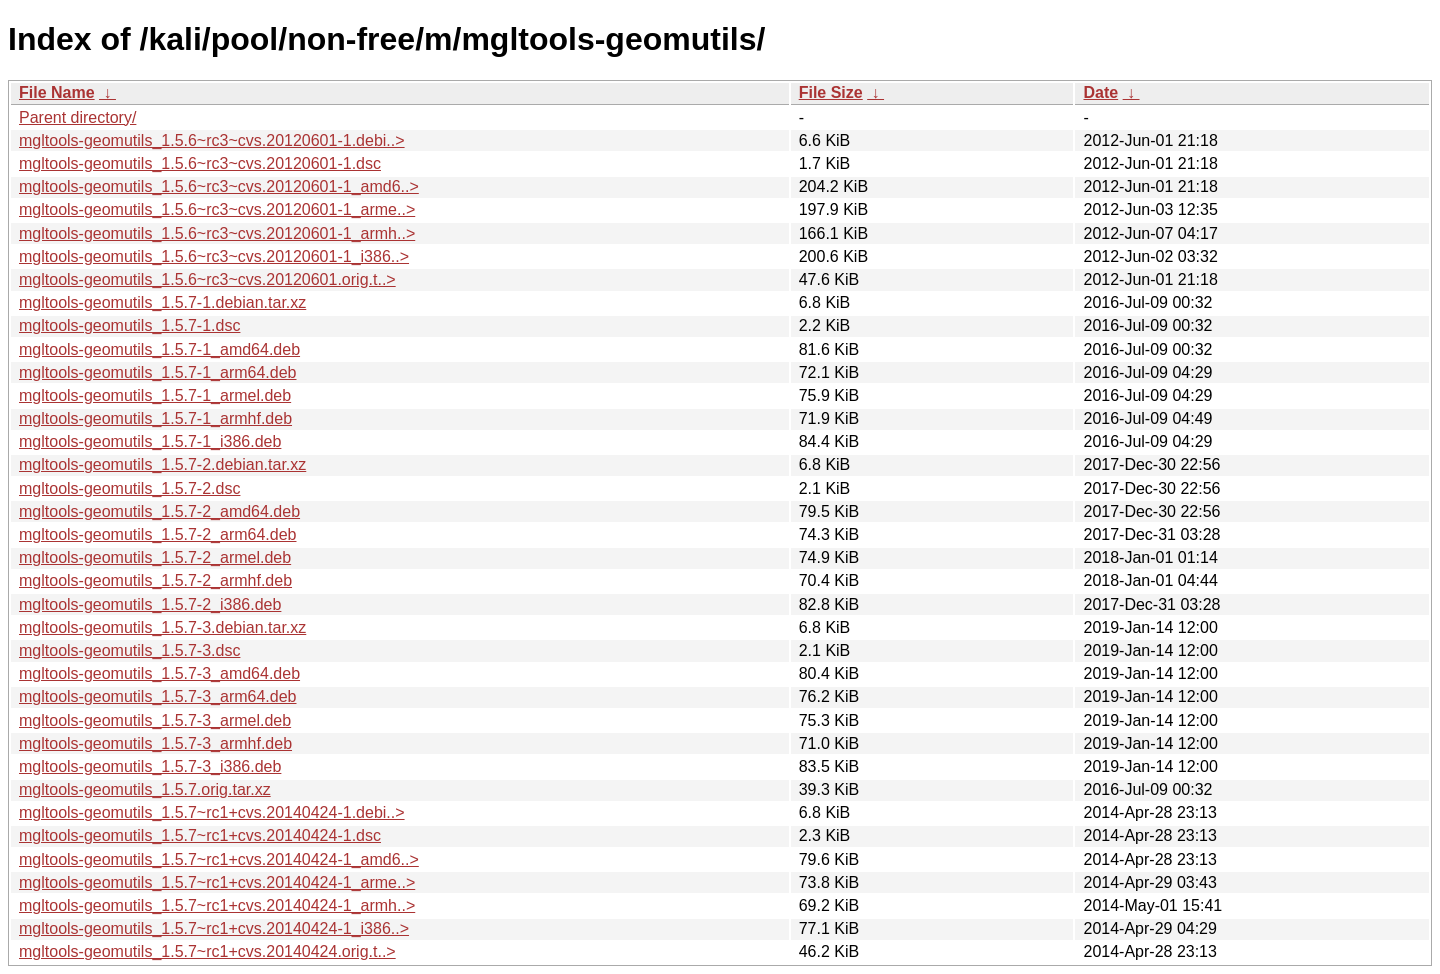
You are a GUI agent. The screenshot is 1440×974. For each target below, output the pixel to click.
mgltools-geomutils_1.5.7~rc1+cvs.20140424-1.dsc (200, 835)
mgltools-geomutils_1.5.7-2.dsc (129, 488)
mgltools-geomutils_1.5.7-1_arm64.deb (157, 372)
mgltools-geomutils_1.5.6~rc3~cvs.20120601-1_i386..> (214, 256)
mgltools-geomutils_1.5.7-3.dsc (129, 650)
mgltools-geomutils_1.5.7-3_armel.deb (155, 720)
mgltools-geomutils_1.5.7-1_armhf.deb (155, 418)
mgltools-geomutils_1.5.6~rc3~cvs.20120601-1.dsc (200, 163)
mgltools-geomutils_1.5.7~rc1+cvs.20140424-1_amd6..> (219, 859)
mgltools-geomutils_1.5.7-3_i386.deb (150, 766)
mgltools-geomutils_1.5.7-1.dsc (129, 325)
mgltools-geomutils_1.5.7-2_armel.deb (155, 557)
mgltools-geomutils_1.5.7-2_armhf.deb (155, 580)
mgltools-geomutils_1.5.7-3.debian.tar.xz (162, 627)
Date (1100, 92)
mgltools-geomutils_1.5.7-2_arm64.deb (157, 534)
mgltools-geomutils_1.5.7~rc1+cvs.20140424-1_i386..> (214, 928)
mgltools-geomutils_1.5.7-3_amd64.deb (159, 673)
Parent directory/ (77, 117)
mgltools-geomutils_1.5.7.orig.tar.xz (145, 789)
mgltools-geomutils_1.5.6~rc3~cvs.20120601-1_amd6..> (219, 186)
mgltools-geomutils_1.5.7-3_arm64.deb (157, 696)
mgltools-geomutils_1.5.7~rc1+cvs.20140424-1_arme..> (217, 882)
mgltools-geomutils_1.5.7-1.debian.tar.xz (162, 302)
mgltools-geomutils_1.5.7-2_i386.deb (150, 604)
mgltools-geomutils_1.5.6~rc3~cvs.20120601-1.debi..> (212, 140)
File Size (831, 92)
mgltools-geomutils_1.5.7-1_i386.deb (150, 441)
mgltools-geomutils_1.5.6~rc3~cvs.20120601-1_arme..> (217, 209)
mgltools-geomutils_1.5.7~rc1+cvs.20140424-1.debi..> (212, 812)
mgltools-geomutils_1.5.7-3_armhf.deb (155, 743)
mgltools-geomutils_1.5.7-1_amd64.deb (159, 349)
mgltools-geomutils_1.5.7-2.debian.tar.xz (162, 464)
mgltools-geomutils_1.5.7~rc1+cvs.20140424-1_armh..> (217, 905)
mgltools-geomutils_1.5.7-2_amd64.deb (159, 511)
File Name (57, 92)
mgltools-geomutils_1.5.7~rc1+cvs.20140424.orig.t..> (207, 951)
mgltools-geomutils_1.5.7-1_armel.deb (155, 395)
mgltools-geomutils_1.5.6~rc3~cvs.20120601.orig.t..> (207, 279)
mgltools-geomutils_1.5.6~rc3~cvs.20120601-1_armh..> (217, 233)
